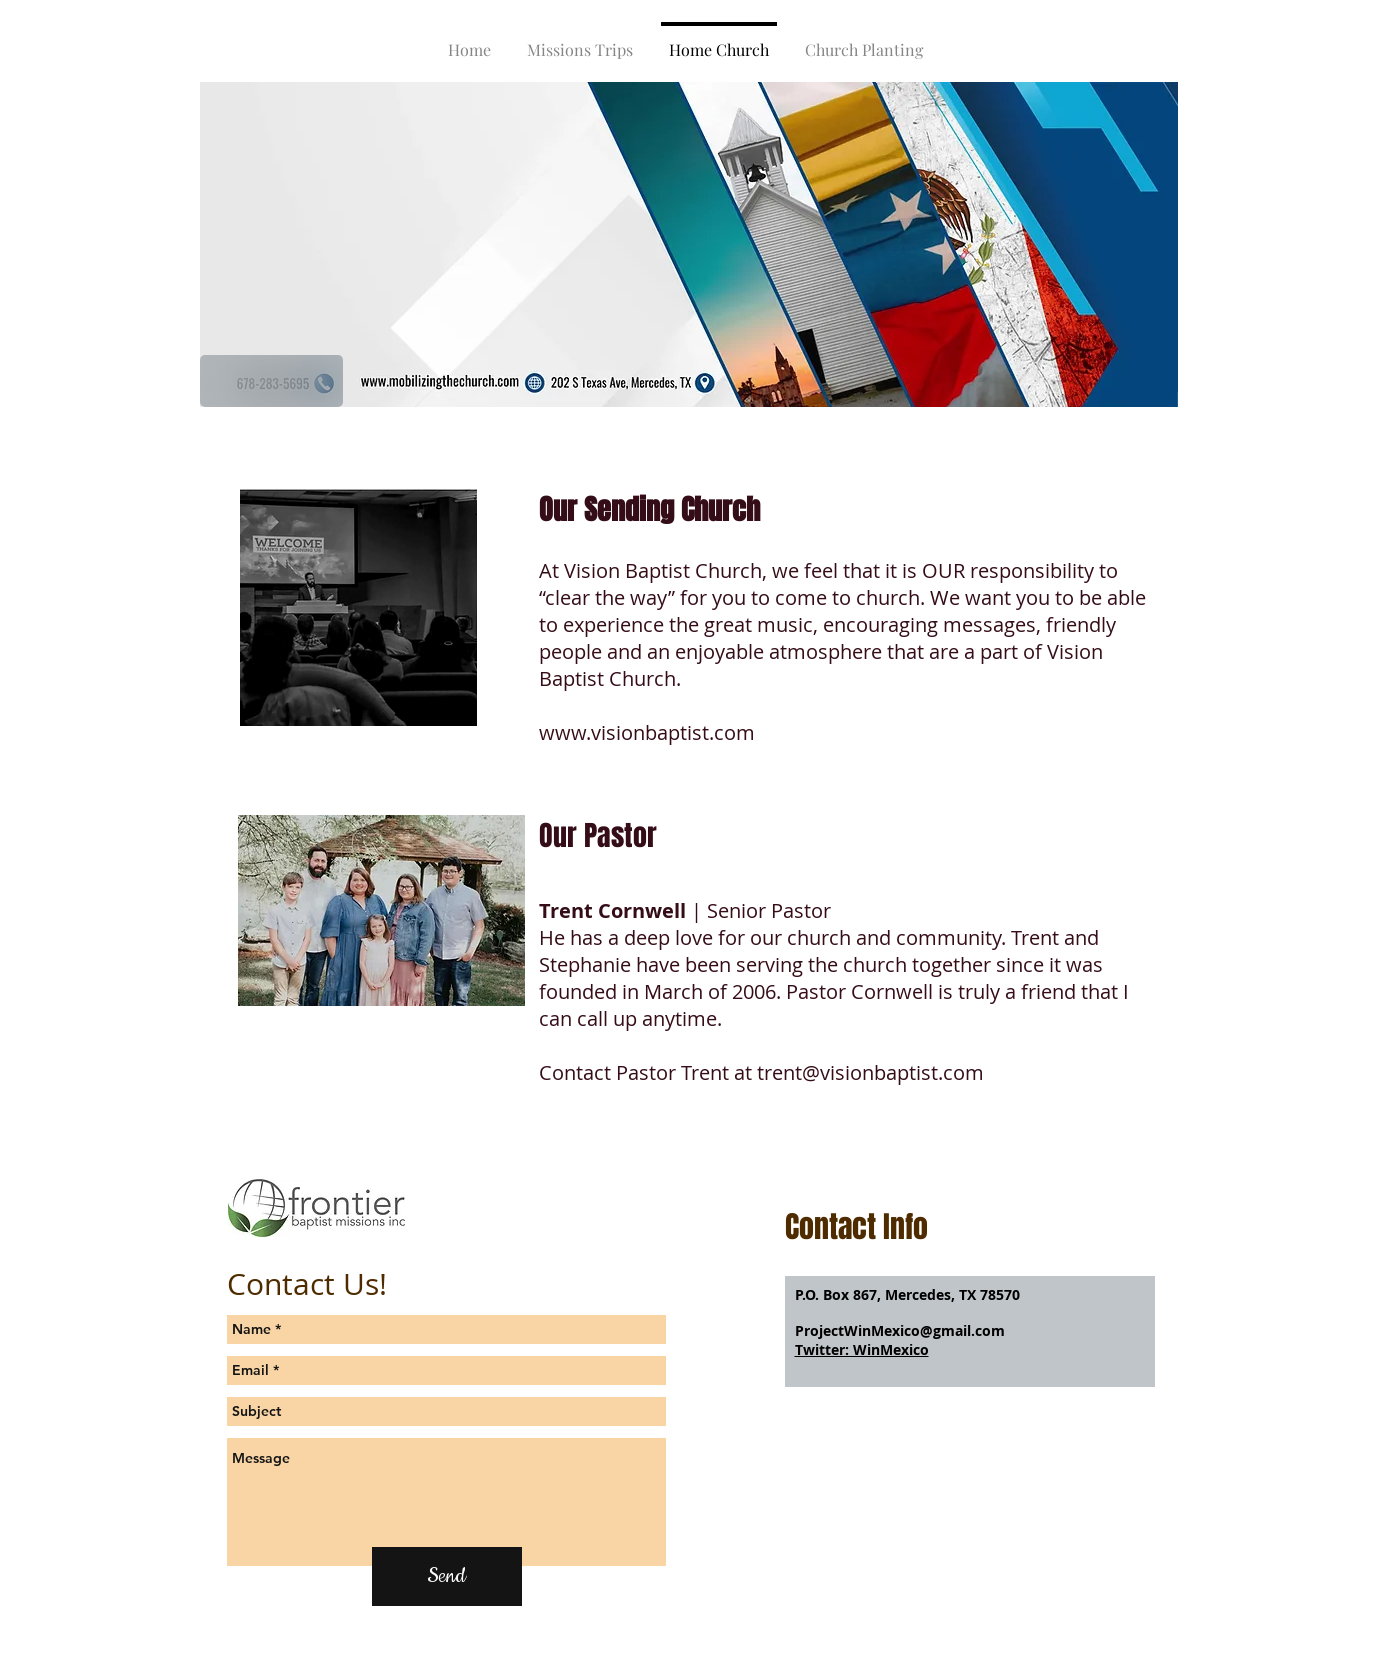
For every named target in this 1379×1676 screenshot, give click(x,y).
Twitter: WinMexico (862, 1349)
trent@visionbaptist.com (870, 1072)
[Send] (447, 1576)
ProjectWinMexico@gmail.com (900, 1330)
